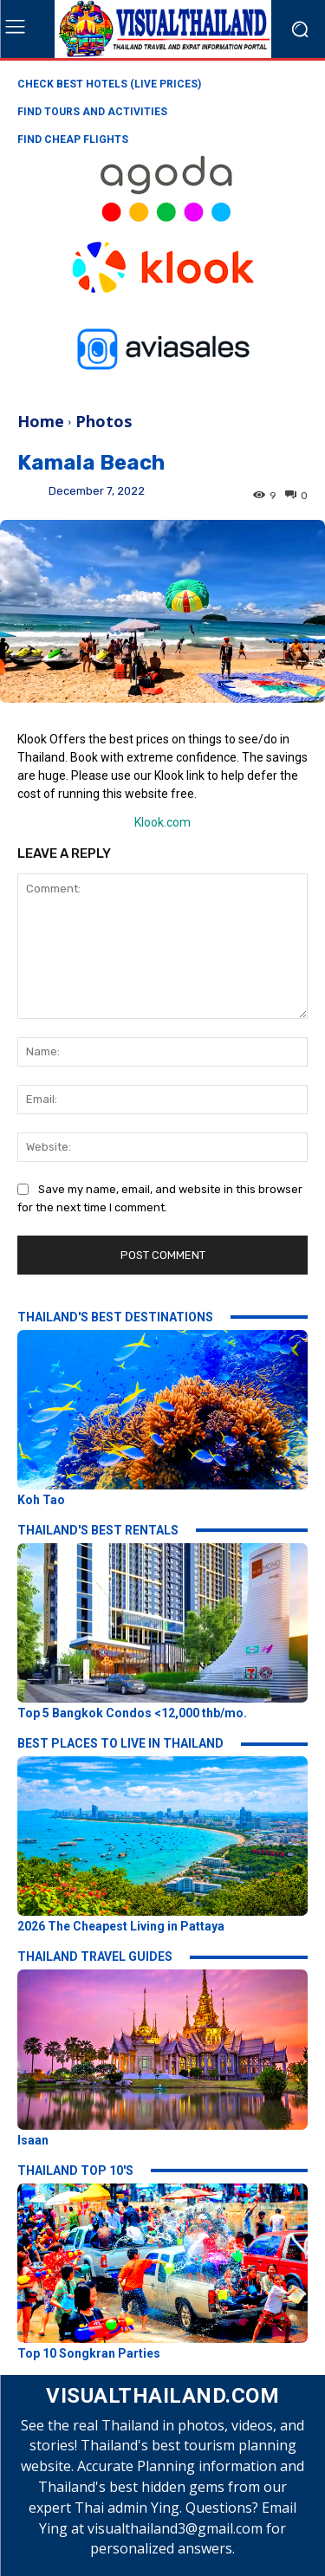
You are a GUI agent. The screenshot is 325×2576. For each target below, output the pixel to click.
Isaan (33, 2140)
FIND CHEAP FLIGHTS (72, 139)
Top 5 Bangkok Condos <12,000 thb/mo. (132, 1713)
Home (40, 421)
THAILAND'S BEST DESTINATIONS (115, 1317)
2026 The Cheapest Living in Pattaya (120, 1926)
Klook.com (162, 822)
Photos (103, 421)
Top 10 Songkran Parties (88, 2353)
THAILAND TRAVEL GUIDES (94, 1956)
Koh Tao (41, 1500)
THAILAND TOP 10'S (75, 2170)
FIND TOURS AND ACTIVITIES (92, 112)
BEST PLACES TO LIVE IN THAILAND (120, 1743)
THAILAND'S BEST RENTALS (98, 1530)
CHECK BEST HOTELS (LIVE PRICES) (109, 84)
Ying (33, 497)
